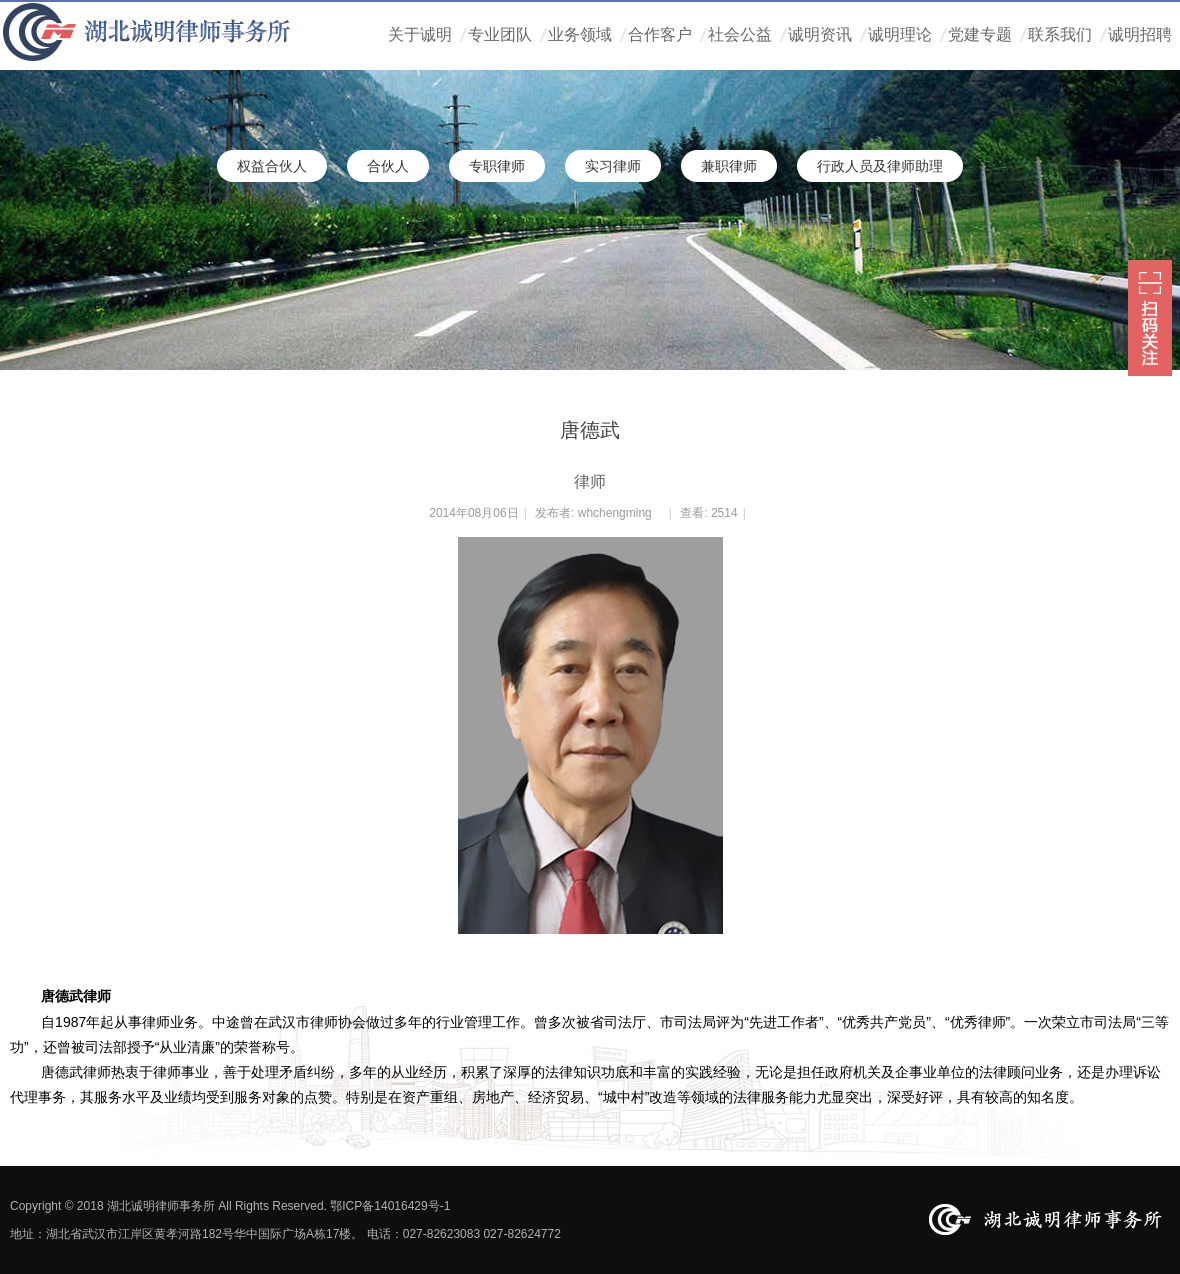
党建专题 (980, 34)
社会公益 (740, 34)
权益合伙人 (272, 166)
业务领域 (580, 34)
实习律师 (613, 166)
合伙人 (388, 166)
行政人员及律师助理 (880, 166)
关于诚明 (420, 34)
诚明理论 (900, 34)
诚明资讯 (820, 34)
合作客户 (660, 34)
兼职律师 (729, 166)
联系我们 (1060, 34)
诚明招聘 (1140, 34)
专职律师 (497, 166)
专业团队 (500, 34)
